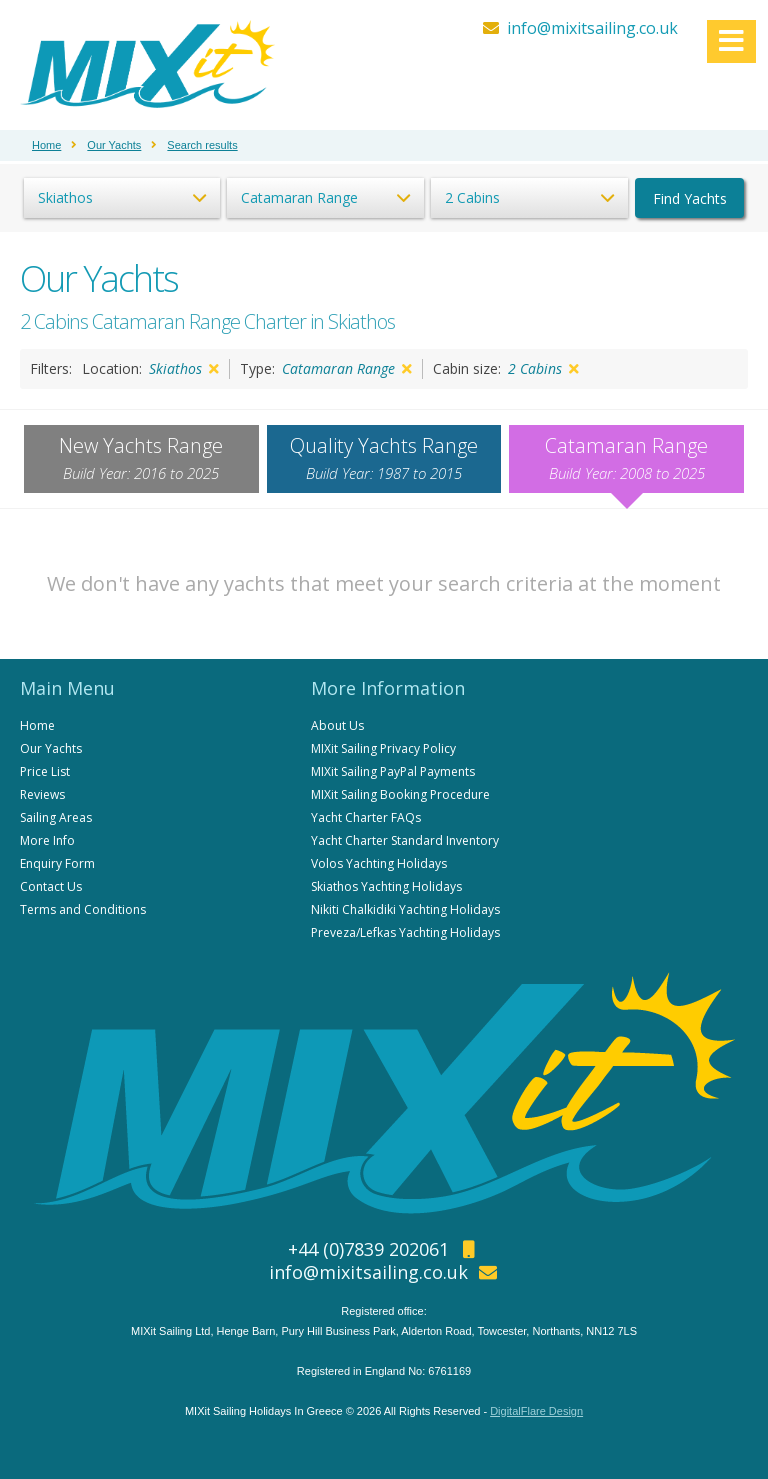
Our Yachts (51, 748)
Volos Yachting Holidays (379, 863)
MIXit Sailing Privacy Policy (383, 748)
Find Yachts (690, 198)
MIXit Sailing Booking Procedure (400, 794)
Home (37, 725)
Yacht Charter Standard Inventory (405, 840)
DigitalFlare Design (536, 1411)
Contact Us (51, 886)
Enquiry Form (57, 863)
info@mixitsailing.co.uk (592, 28)
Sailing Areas (56, 817)
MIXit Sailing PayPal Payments (393, 771)
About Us (337, 725)
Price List (45, 771)
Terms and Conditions (83, 909)
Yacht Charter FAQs (366, 817)
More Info (47, 840)
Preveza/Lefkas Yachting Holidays (405, 932)
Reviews (42, 794)
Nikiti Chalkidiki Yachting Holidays (405, 909)
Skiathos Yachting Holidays (386, 886)
